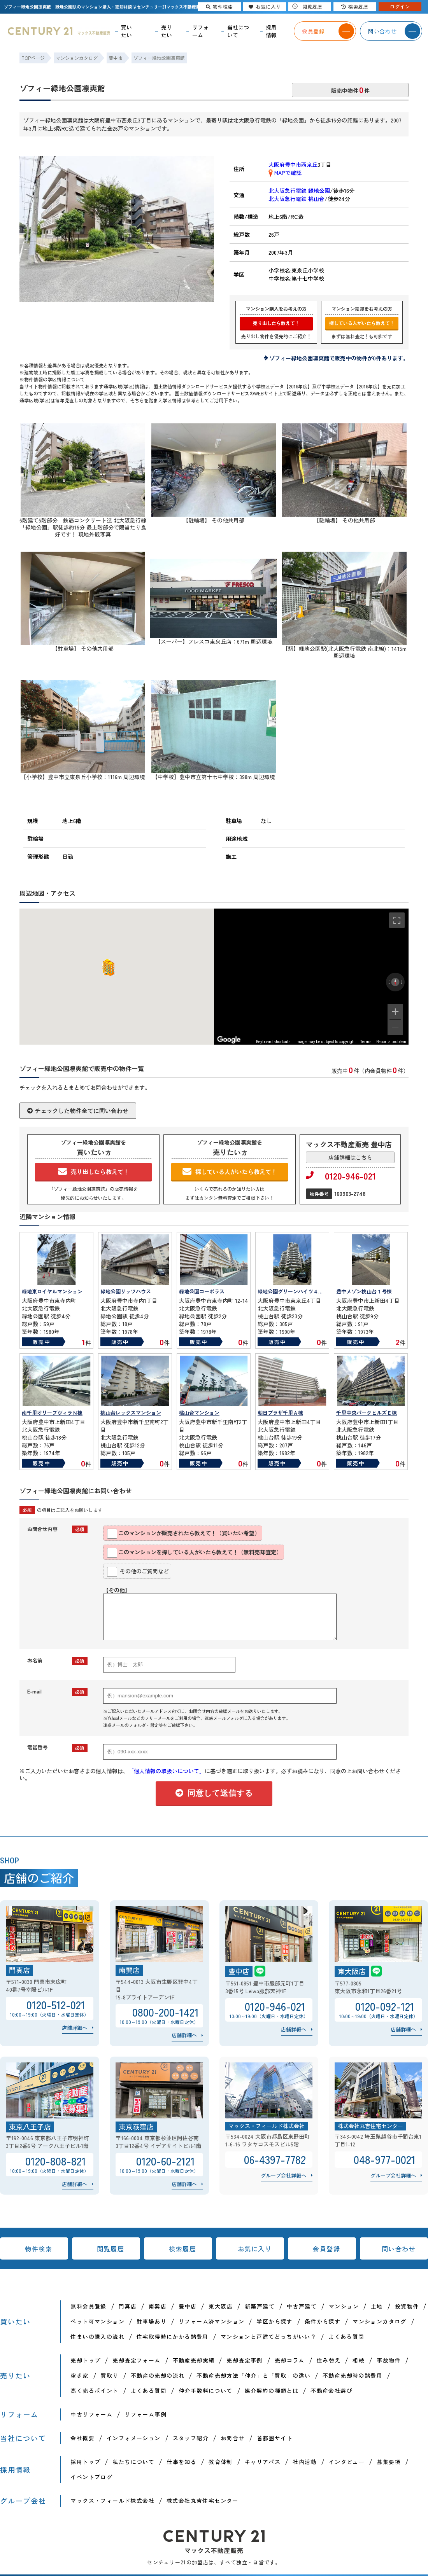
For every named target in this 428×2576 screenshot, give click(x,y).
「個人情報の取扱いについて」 (166, 1771)
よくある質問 (346, 2336)
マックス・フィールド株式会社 (112, 2500)
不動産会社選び (331, 2390)
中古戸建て (302, 2306)
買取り (110, 2375)
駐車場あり (152, 2321)
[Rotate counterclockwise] (388, 982)
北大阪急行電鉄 (299, 190)
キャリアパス (263, 2462)
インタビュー (347, 2462)
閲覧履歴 (110, 2248)
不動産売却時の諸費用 (352, 2375)
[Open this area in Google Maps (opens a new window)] (229, 1040)
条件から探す (322, 2321)
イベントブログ (91, 2477)
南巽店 (158, 2306)
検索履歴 (182, 2248)
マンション (344, 2306)
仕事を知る (181, 2462)
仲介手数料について (206, 2390)
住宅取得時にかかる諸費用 (173, 2336)
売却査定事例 (244, 2360)
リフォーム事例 (146, 2414)
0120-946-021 (341, 1175)
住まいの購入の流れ (97, 2336)
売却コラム (290, 2360)
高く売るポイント (94, 2390)
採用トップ (85, 2462)
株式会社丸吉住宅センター (203, 2500)
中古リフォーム (91, 2414)
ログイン (400, 6)
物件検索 (38, 2248)
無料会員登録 (88, 2306)
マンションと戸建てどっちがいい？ (268, 2336)
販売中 (41, 1342)
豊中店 (187, 2306)
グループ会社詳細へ (283, 2175)
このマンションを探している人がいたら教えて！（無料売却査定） (194, 1553)
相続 (359, 2360)
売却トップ (85, 2360)
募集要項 (389, 2462)
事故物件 (389, 2360)
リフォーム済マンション (211, 2321)
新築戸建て (260, 2306)
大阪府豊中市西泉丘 (292, 164)
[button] (107, 967)
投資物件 (407, 2306)
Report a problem (391, 1042)
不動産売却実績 (194, 2360)
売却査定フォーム (136, 2360)
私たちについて (133, 2462)
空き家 (79, 2375)
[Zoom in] (395, 1011)
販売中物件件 (350, 89)
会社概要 (82, 2438)
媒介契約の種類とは (272, 2390)
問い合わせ (399, 2248)
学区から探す (274, 2321)
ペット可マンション (97, 2321)
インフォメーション (134, 2438)
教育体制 (221, 2462)
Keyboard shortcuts (273, 1042)
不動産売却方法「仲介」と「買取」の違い (253, 2375)
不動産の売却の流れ (158, 2375)
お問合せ (233, 2438)
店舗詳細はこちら (350, 1157)
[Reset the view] (395, 982)
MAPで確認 (285, 173)
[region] (311, 977)
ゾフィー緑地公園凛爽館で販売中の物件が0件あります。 (339, 358)
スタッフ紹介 (191, 2438)
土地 (377, 2306)
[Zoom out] (395, 1027)
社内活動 (305, 2462)
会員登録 (326, 2248)
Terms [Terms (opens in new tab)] (366, 1042)
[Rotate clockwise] (402, 982)
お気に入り (255, 2248)
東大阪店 (221, 2306)
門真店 (128, 2306)
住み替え (329, 2360)
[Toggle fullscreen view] (397, 920)
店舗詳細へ (74, 2027)
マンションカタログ (380, 2321)
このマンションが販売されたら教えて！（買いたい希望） (183, 1534)
